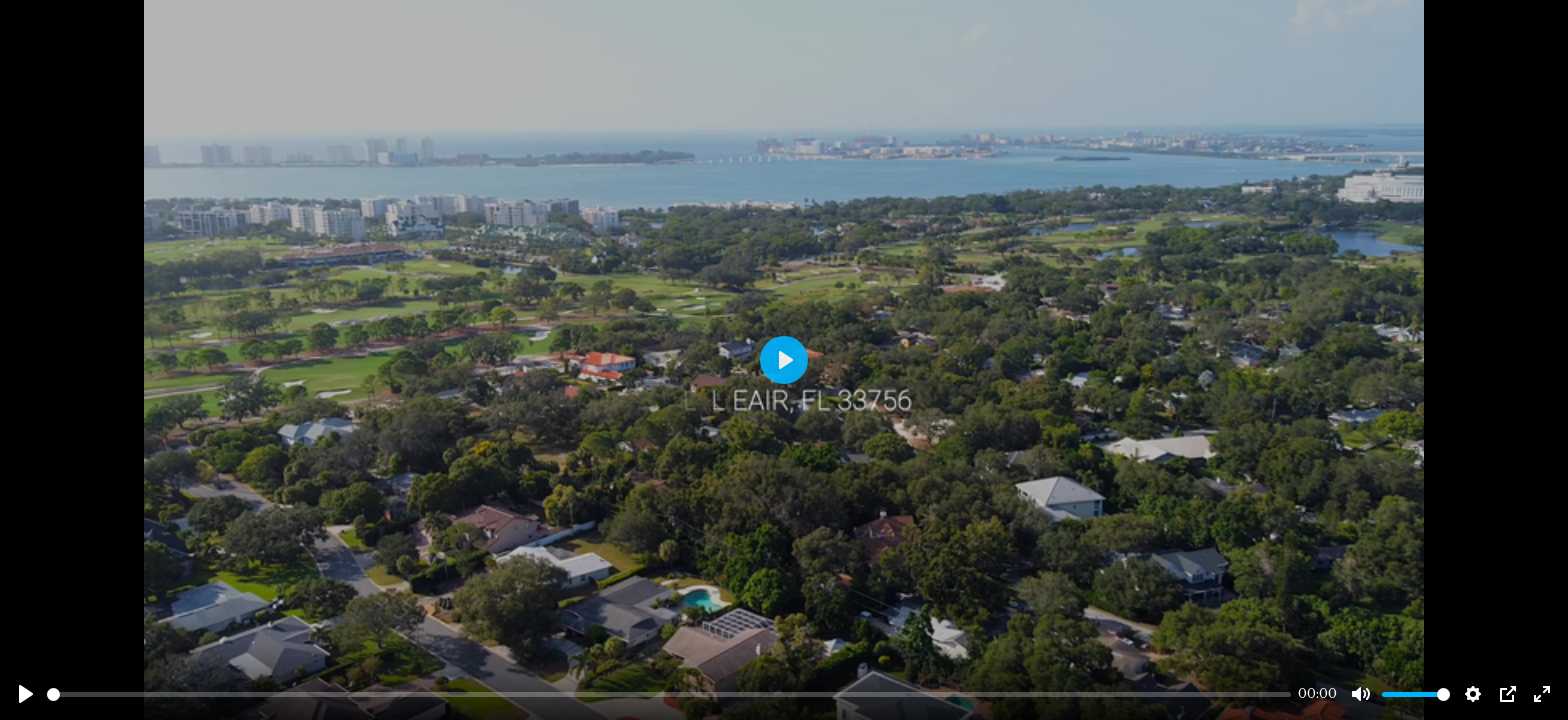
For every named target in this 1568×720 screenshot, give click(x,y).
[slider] (669, 694)
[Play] (26, 694)
